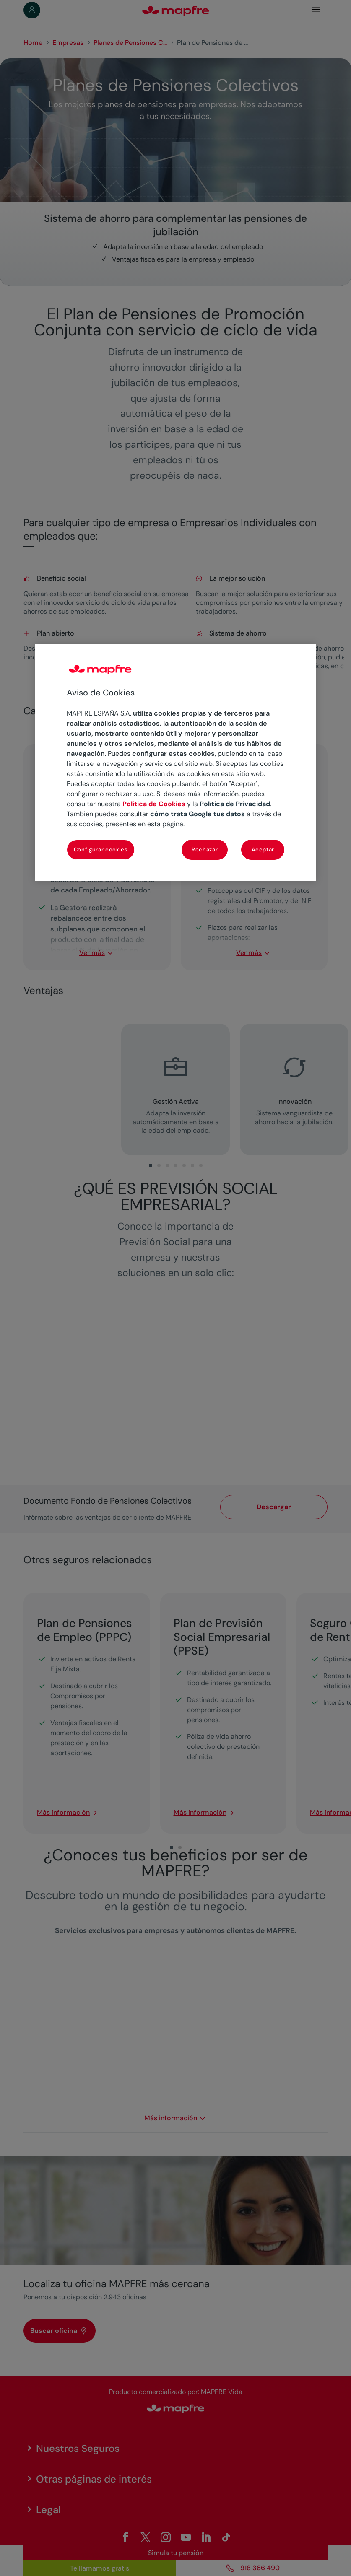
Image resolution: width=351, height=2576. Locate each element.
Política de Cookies (153, 803)
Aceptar (263, 849)
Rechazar (205, 849)
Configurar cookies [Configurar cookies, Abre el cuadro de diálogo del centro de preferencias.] (101, 849)
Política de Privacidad (235, 803)
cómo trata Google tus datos (197, 813)
